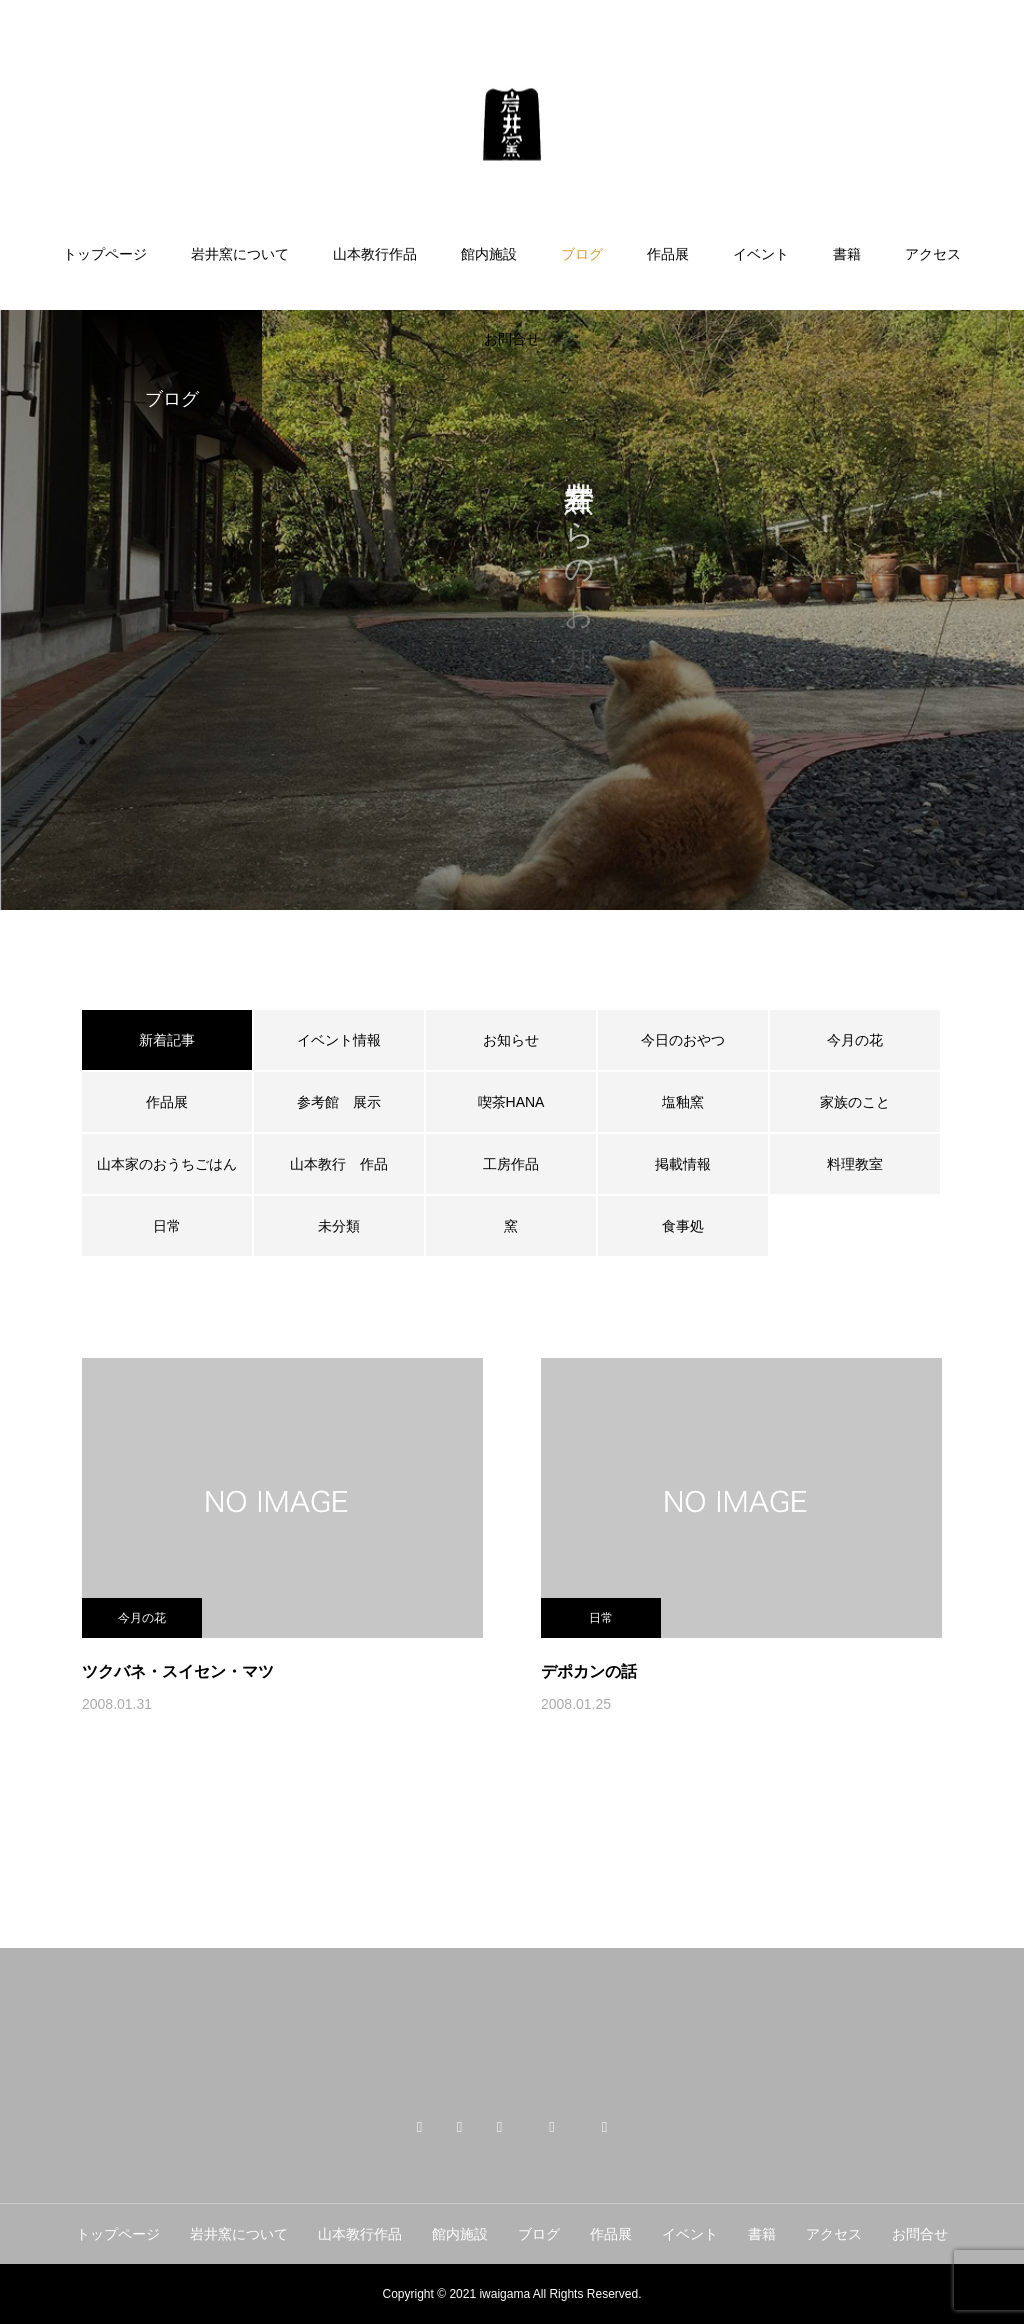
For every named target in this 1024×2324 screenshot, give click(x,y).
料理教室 (855, 1164)
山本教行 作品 (339, 1164)
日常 (167, 1226)
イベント (761, 254)
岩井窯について (240, 254)
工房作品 (511, 1164)
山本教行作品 (375, 254)
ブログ (582, 254)
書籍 (847, 254)
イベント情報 (339, 1040)
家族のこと (855, 1102)
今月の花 (855, 1040)
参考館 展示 (339, 1102)
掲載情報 (683, 1164)
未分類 (339, 1226)
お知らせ (511, 1040)
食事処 (683, 1226)
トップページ (105, 254)
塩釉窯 (690, 1102)
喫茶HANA (511, 1102)
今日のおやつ (683, 1040)
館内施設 (489, 254)
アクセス (933, 254)
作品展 (668, 254)
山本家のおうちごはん (167, 1164)
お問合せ (512, 339)
